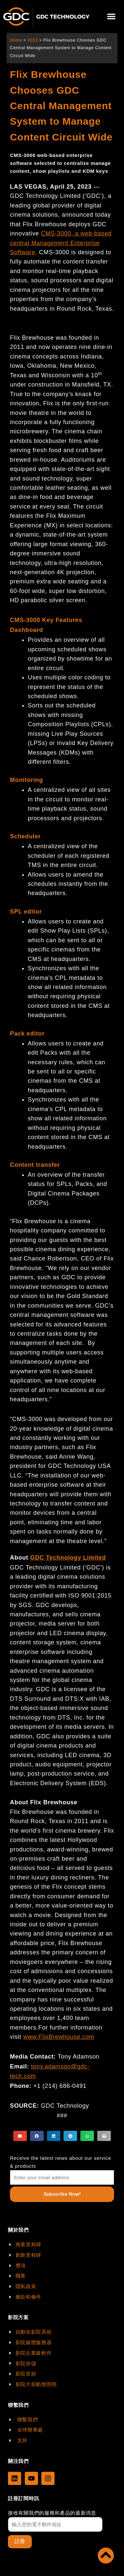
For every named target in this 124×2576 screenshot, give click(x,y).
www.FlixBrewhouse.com (58, 2036)
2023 (32, 40)
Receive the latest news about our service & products (60, 2162)
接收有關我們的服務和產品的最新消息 (52, 2513)
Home (16, 40)
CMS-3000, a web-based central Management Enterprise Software (61, 243)
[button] (111, 16)
